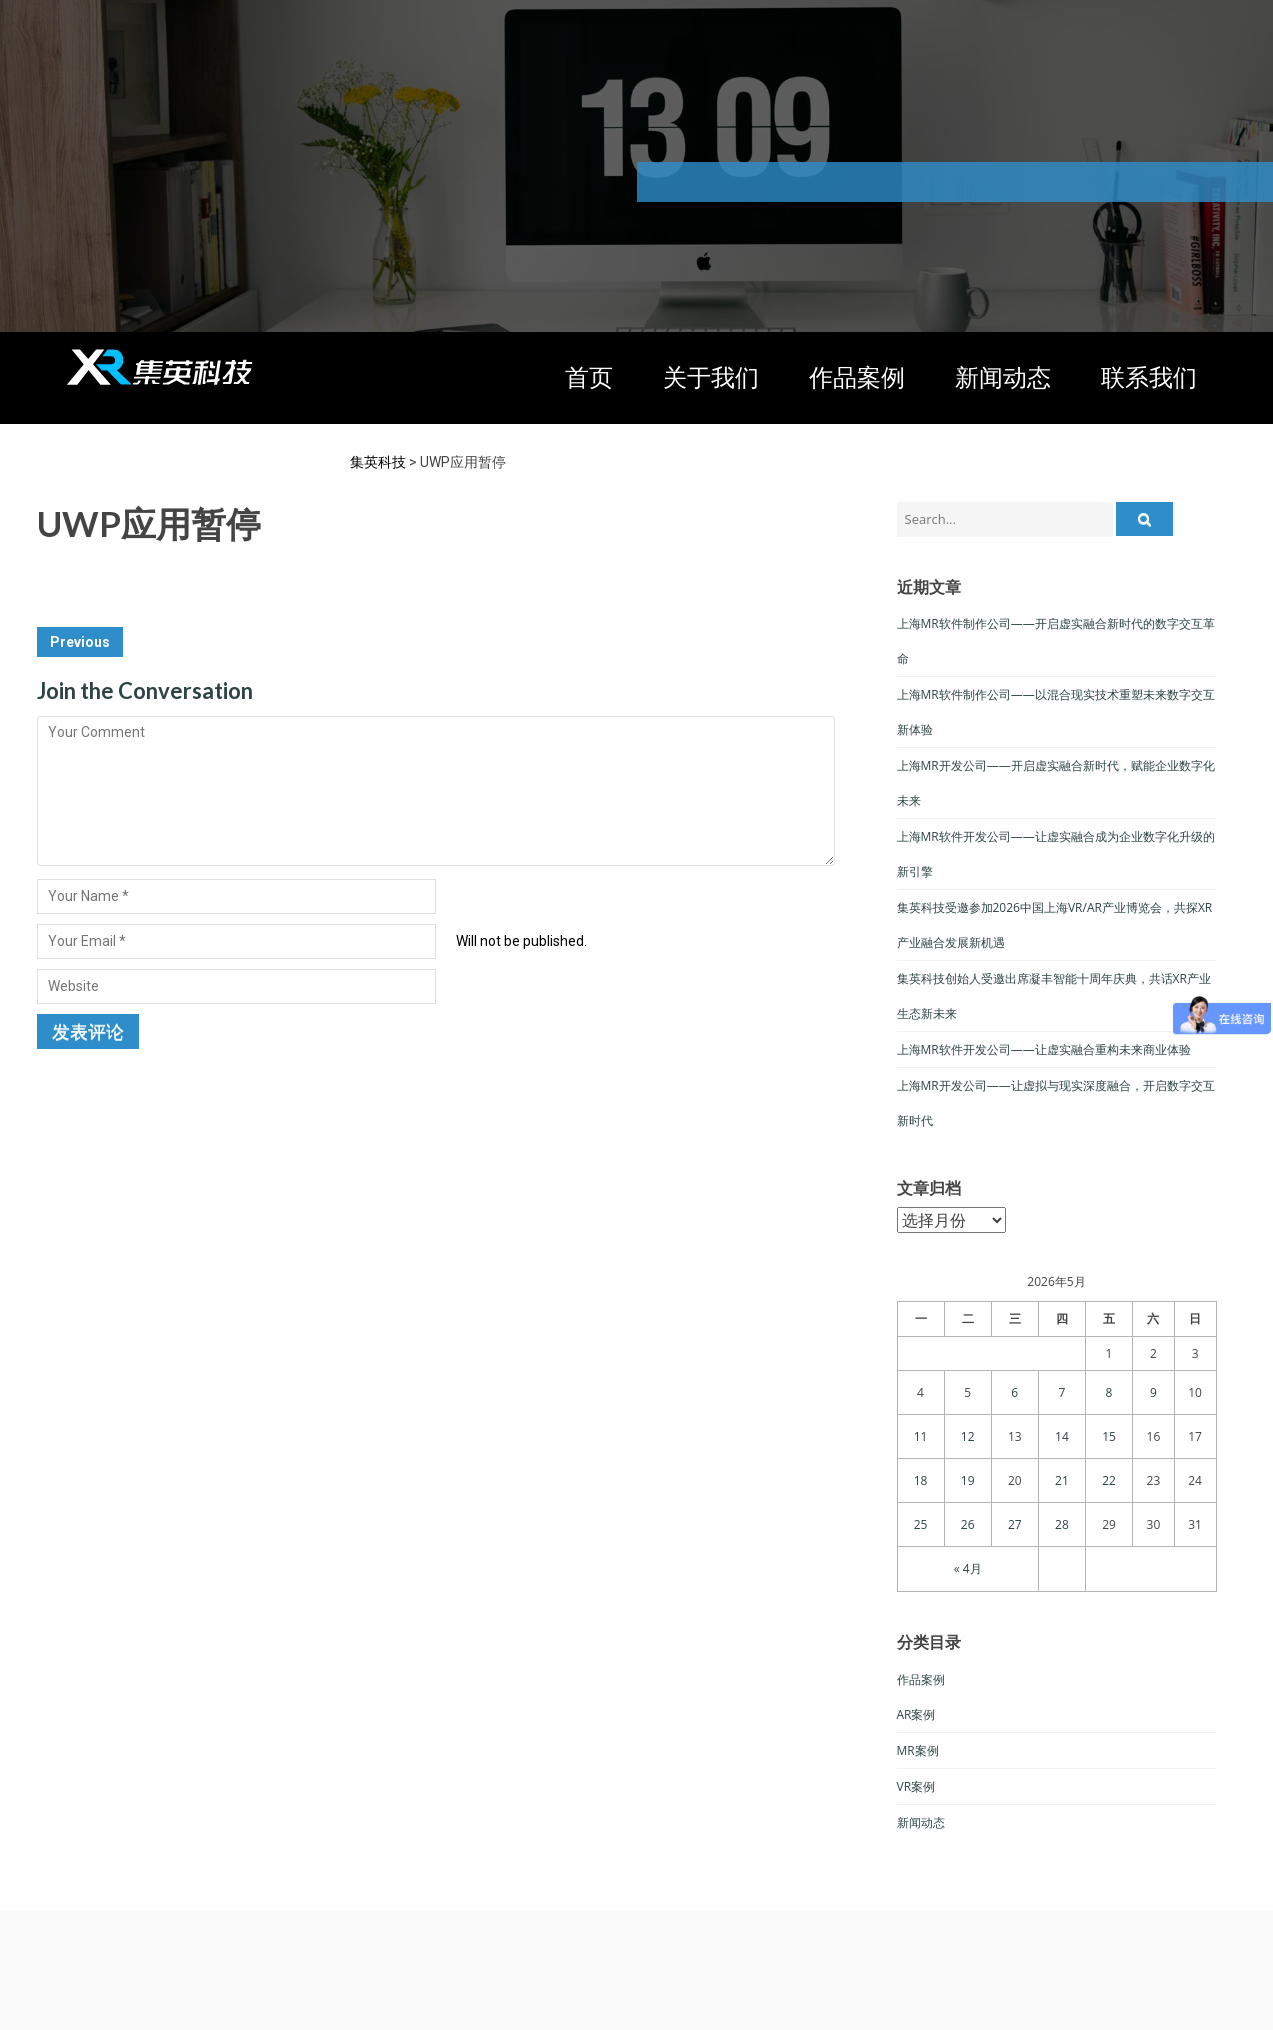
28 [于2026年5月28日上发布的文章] (1062, 1524)
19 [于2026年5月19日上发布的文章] (968, 1480)
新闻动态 (1003, 376)
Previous (80, 642)
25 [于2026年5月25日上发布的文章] (921, 1524)
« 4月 (968, 1568)
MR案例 (918, 1750)
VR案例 (916, 1786)
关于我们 (711, 376)
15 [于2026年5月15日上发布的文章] (1109, 1436)
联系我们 (1149, 376)
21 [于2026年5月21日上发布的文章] (1062, 1480)
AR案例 (916, 1714)
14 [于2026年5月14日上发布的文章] (1062, 1436)
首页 (589, 376)
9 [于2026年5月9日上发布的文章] (1153, 1392)
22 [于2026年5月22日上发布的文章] (1109, 1480)
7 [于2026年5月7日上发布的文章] (1061, 1392)
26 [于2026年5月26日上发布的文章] (968, 1524)
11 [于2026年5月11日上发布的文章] (921, 1436)
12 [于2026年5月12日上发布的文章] (968, 1436)
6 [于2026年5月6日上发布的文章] (1014, 1392)
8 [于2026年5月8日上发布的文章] (1109, 1392)
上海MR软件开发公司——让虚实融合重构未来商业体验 (1044, 1049)
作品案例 (857, 376)
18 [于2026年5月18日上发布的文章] (921, 1480)
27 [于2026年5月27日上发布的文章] (1015, 1524)
